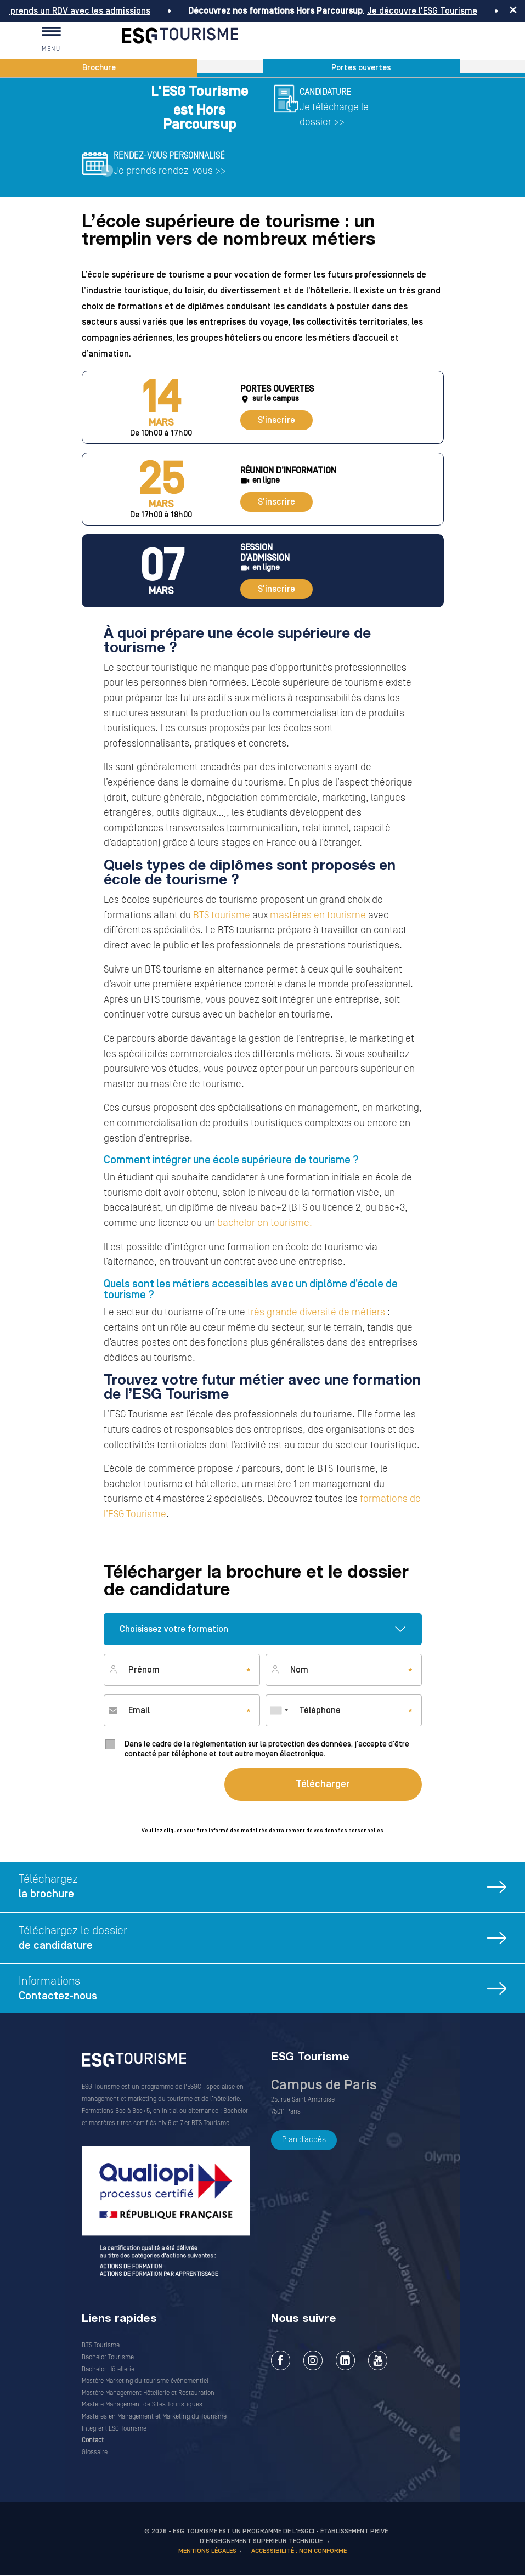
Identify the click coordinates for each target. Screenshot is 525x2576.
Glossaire (95, 2452)
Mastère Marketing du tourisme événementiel (145, 2381)
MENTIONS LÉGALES (207, 2551)
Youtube (377, 2360)
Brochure (99, 67)
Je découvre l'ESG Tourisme (427, 11)
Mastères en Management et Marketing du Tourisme (154, 2416)
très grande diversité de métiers (316, 1312)
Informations (272, 1991)
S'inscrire (276, 420)
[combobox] (278, 1710)
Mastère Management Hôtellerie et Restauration (148, 2393)
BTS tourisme (221, 915)
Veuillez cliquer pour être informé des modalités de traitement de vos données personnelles (262, 1831)
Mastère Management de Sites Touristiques (142, 2404)
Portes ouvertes (361, 67)
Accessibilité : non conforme (299, 2551)
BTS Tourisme (101, 2345)
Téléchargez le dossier (272, 1941)
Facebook (280, 2360)
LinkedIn (345, 2360)
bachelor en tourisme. (263, 1223)
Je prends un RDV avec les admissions (80, 11)
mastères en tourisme (318, 915)
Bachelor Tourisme (108, 2357)
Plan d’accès (304, 2139)
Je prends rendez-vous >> (170, 171)
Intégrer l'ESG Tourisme (114, 2428)
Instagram (313, 2360)
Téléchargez (272, 1889)
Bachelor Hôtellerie (108, 2369)
